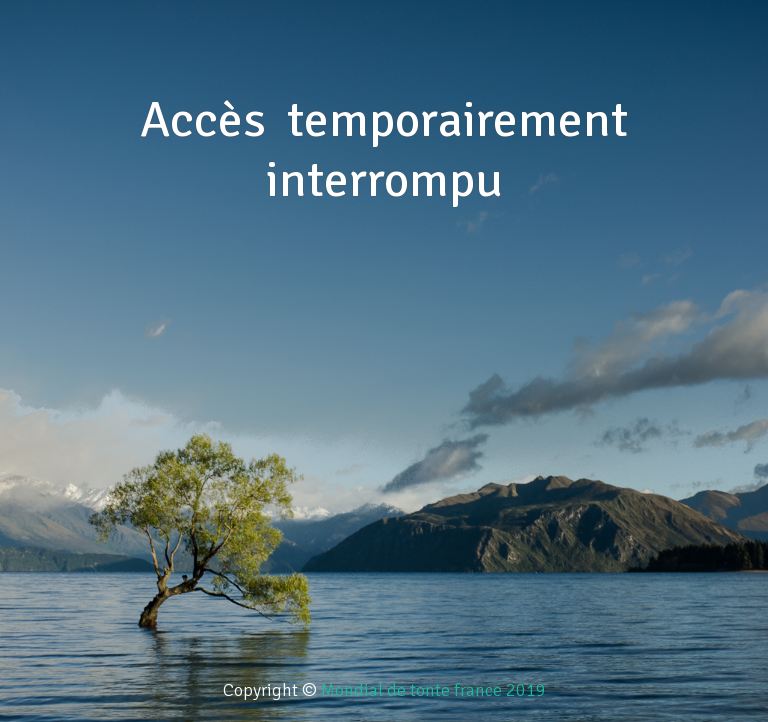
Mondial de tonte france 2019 (433, 690)
